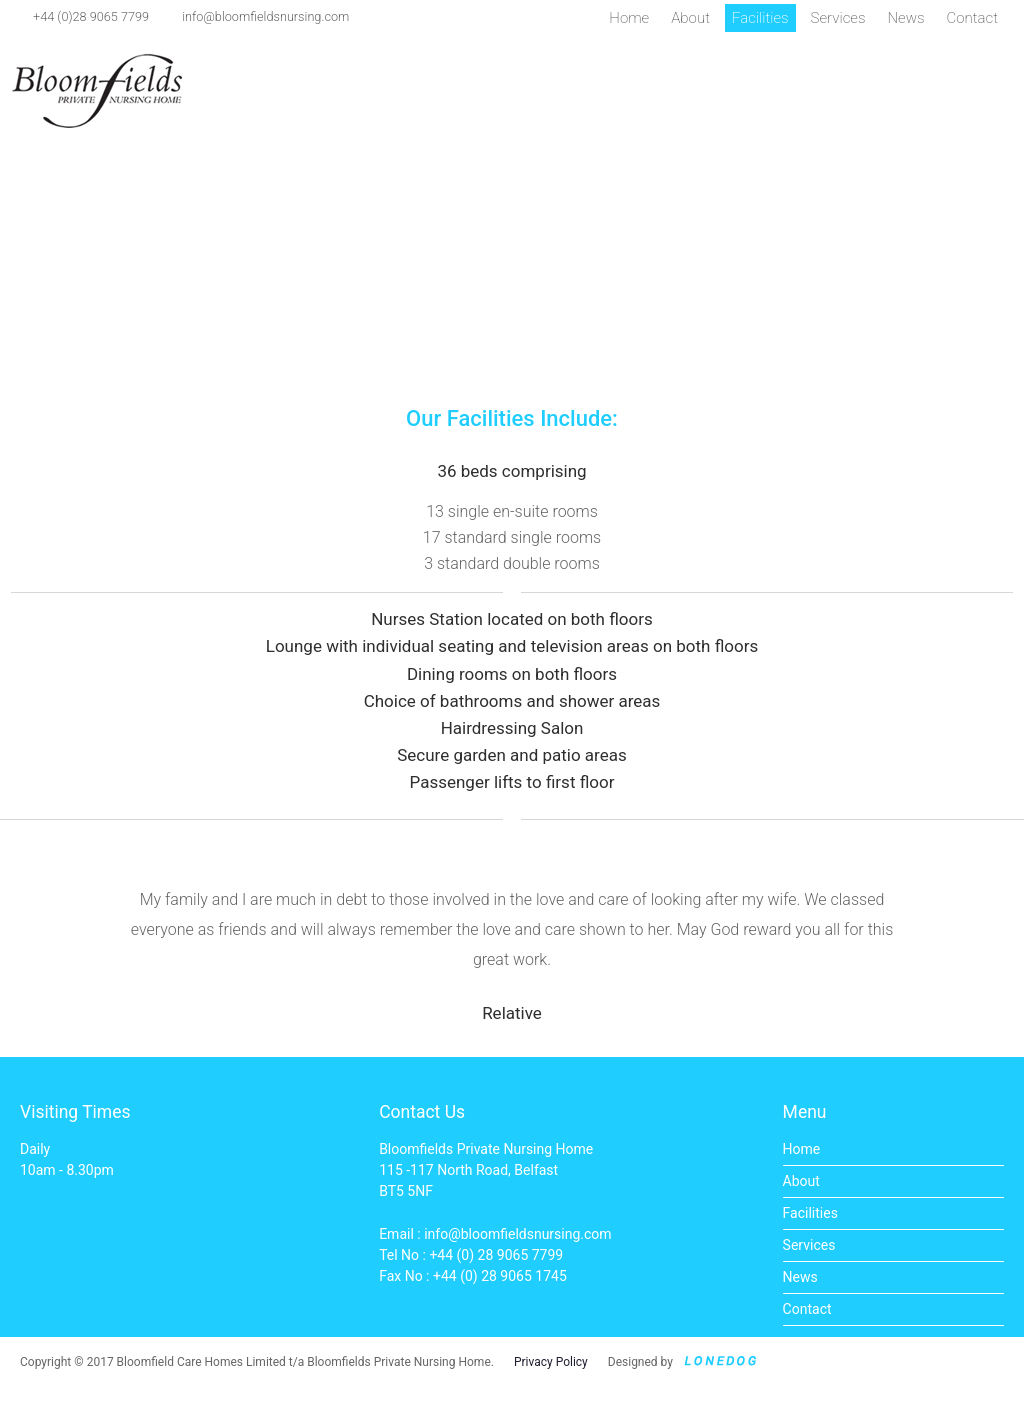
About (690, 18)
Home (629, 18)
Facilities (760, 18)
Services (838, 18)
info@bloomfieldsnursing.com (265, 16)
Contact (972, 18)
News (905, 18)
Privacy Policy (551, 1362)
